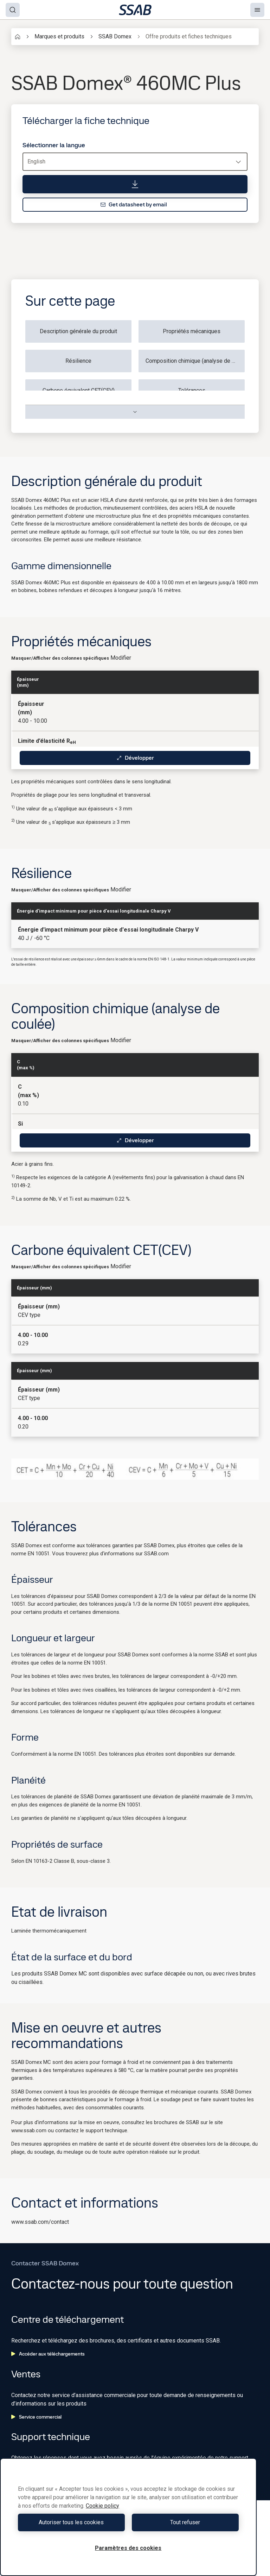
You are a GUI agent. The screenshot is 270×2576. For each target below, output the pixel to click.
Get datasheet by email (133, 204)
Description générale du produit (78, 331)
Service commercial (36, 2417)
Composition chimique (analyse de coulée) (195, 360)
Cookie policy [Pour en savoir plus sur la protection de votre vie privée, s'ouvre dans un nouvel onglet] (102, 2505)
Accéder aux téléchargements (48, 2354)
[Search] (13, 10)
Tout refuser (185, 2522)
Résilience (78, 360)
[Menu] (257, 10)
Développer (135, 757)
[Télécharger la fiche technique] (135, 184)
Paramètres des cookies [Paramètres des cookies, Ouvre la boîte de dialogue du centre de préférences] (128, 2548)
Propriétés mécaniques (191, 331)
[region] (128, 2517)
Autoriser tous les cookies (71, 2522)
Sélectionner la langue (53, 145)
